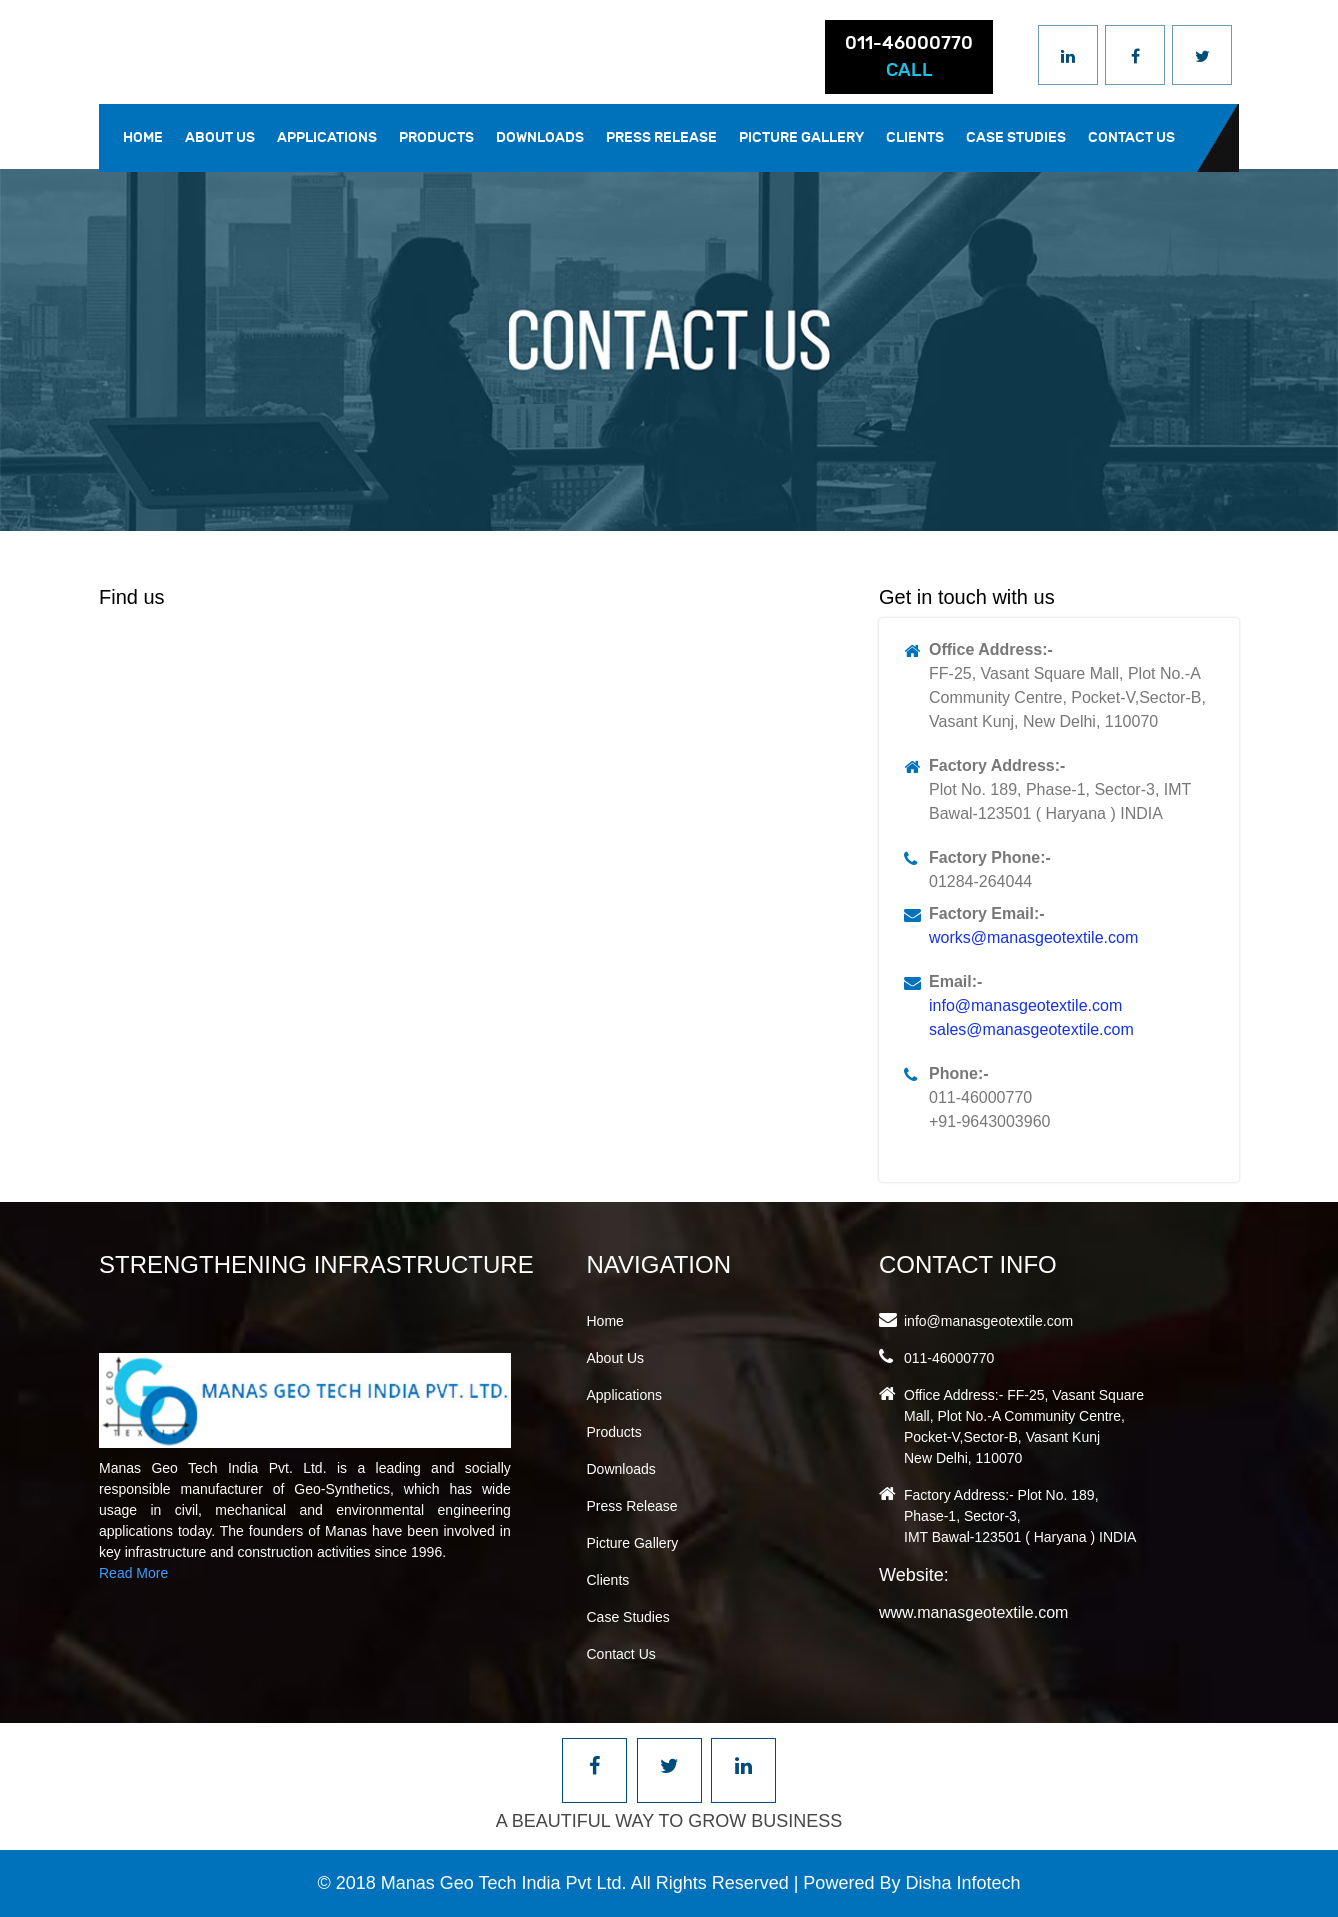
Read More (133, 1573)
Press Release (661, 137)
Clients (915, 137)
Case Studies (1016, 137)
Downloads (540, 137)
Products (436, 137)
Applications (327, 137)
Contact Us (1131, 137)
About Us (220, 137)
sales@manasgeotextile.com (1031, 1029)
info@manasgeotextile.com (1025, 1005)
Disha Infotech (962, 1883)
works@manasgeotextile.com (1033, 937)
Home (143, 137)
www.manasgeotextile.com (973, 1612)
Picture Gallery (801, 137)
